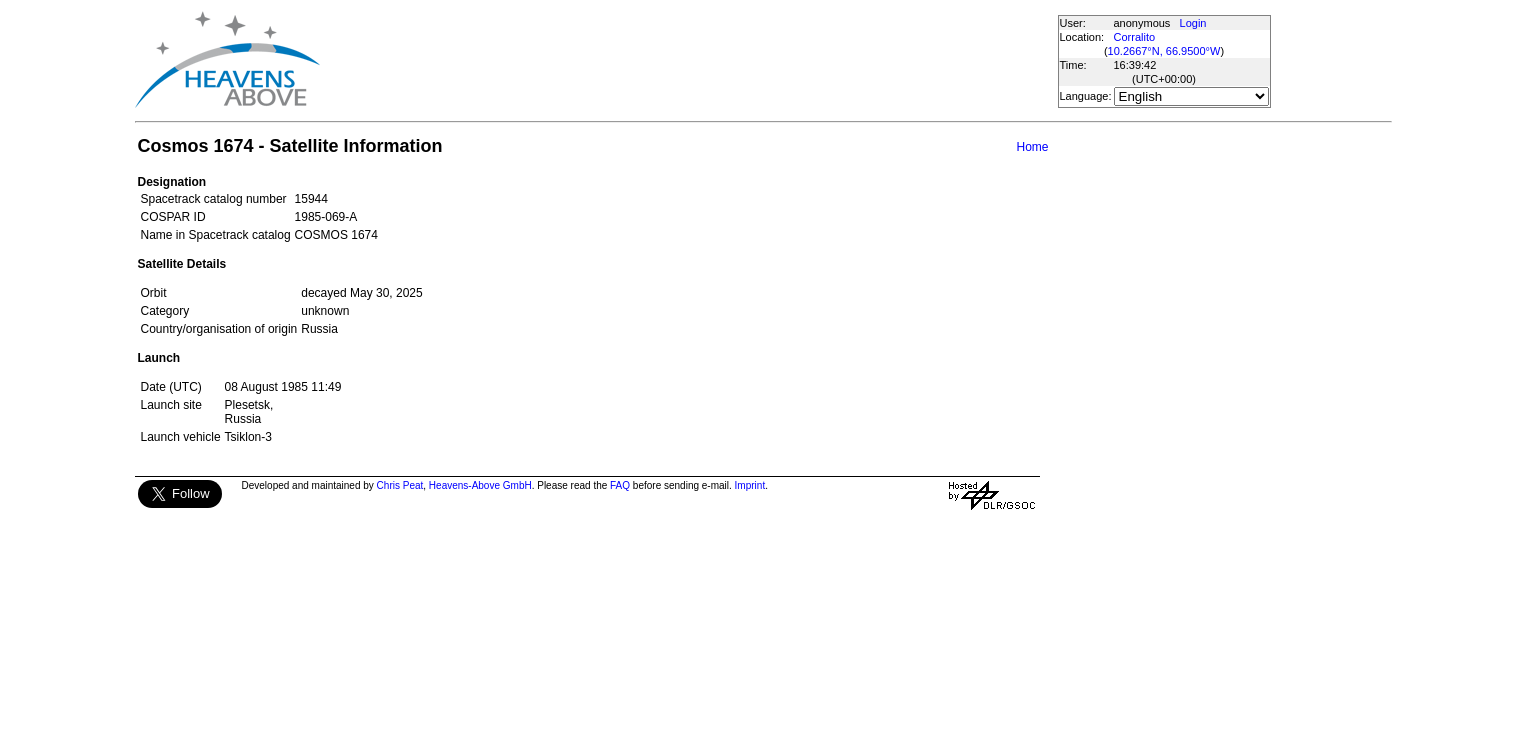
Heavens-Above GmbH (480, 485)
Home (1032, 147)
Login (1193, 23)
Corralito (1135, 37)
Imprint (750, 485)
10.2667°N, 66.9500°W (1164, 51)
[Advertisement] (688, 60)
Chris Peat (400, 485)
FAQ (620, 485)
